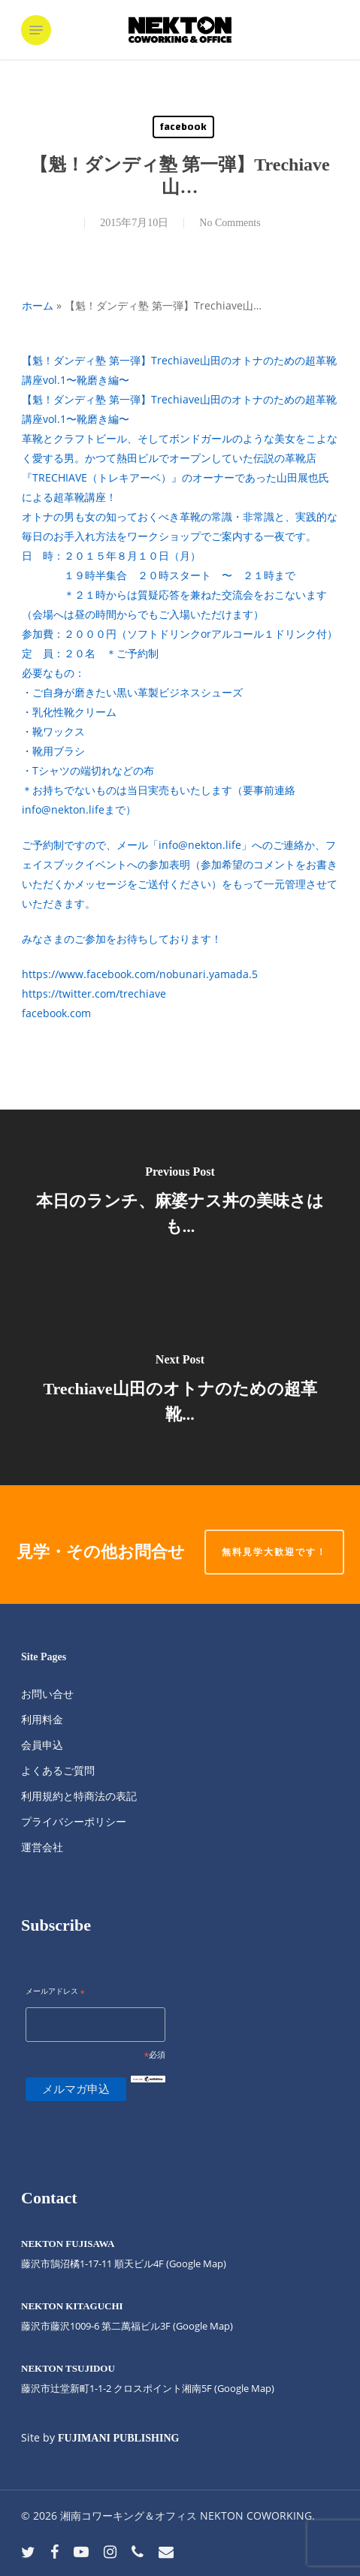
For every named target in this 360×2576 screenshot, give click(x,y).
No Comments (229, 222)
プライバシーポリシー (73, 1821)
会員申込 (42, 1745)
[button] (36, 30)
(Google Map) (203, 2326)
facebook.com (56, 1013)
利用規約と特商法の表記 (79, 1796)
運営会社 (42, 1847)
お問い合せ (47, 1694)
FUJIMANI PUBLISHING (118, 2438)
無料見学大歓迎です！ (274, 1551)
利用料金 (42, 1719)
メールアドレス (55, 1992)
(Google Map (194, 2263)
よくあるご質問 (58, 1770)
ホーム (37, 305)
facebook (183, 127)
